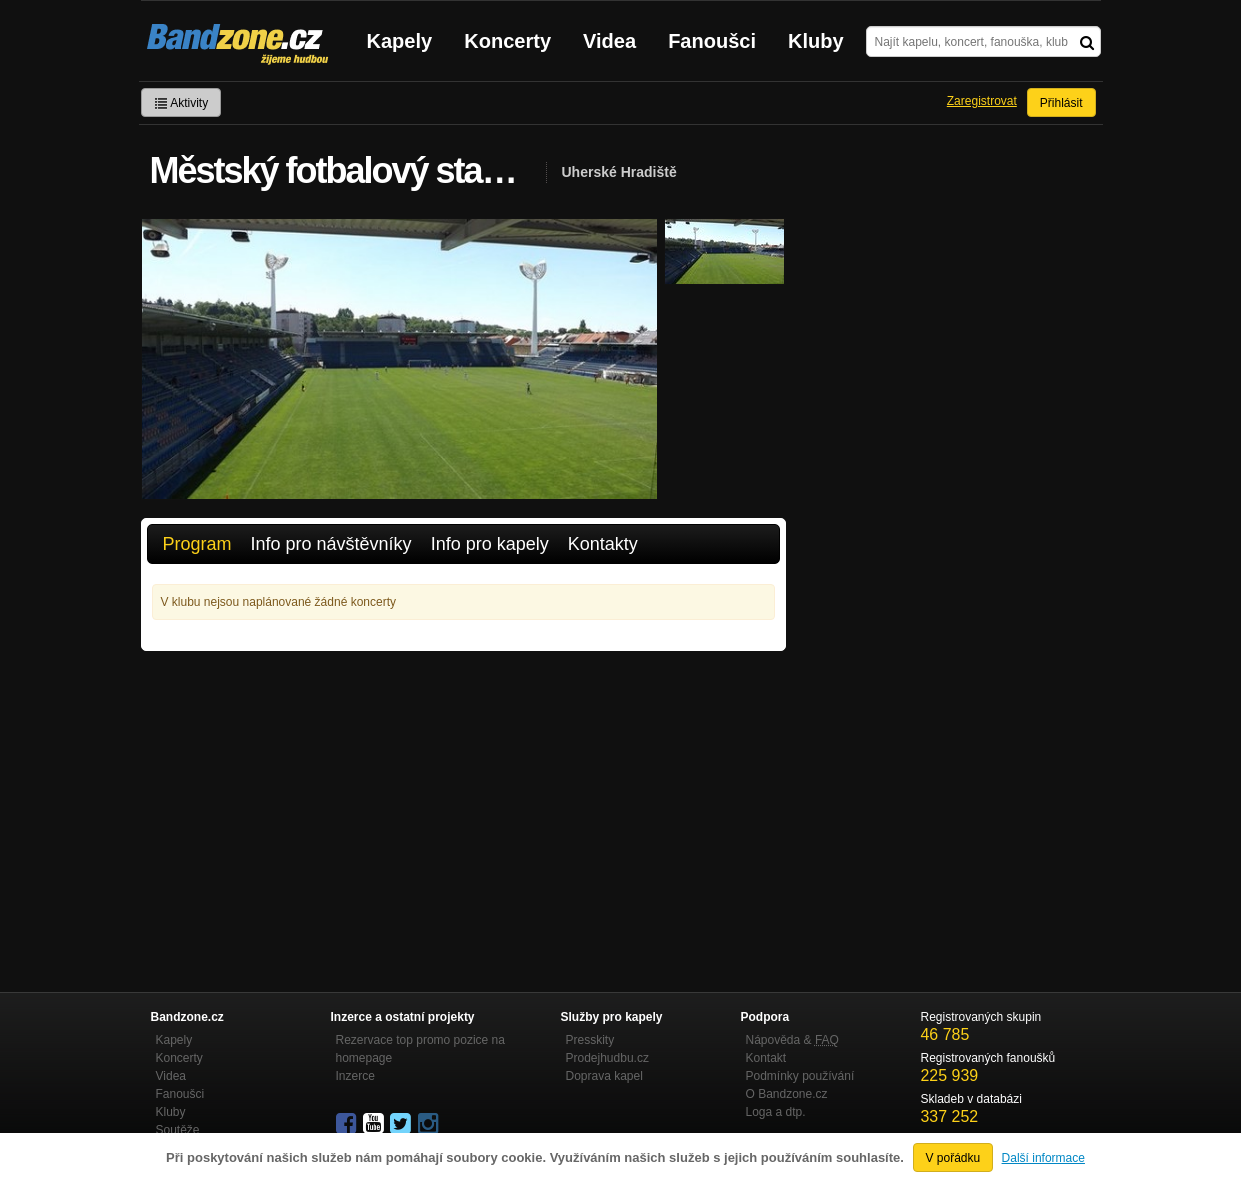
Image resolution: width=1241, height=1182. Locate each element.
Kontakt (766, 1058)
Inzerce (355, 1076)
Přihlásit (1061, 103)
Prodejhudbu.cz (607, 1058)
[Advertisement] (463, 801)
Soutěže (178, 1130)
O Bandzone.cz (787, 1094)
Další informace (1043, 1158)
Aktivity (181, 103)
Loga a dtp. (776, 1112)
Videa (609, 41)
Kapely (400, 41)
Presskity (590, 1040)
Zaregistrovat (982, 101)
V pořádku (953, 1158)
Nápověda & (792, 1040)
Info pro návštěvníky (331, 544)
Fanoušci (712, 41)
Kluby (816, 41)
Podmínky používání (800, 1076)
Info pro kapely (490, 544)
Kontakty (603, 544)
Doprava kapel (604, 1076)
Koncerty (507, 41)
